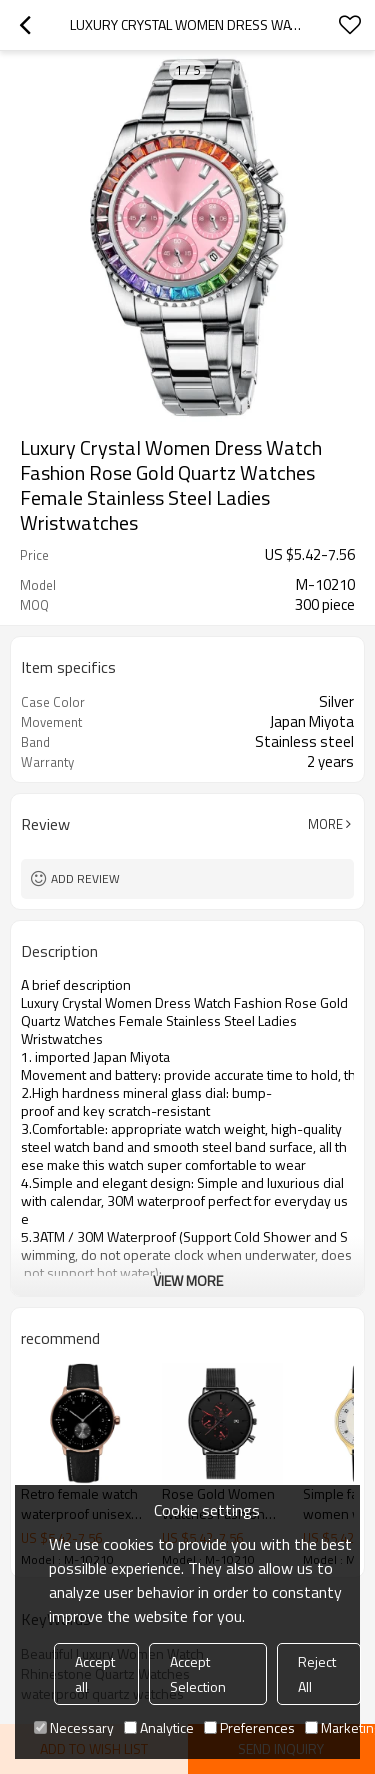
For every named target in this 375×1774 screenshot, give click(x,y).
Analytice (159, 1727)
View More (188, 1280)
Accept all (95, 1674)
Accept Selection (198, 1674)
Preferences (249, 1727)
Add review (85, 878)
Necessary (74, 1727)
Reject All (317, 1674)
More (325, 824)
